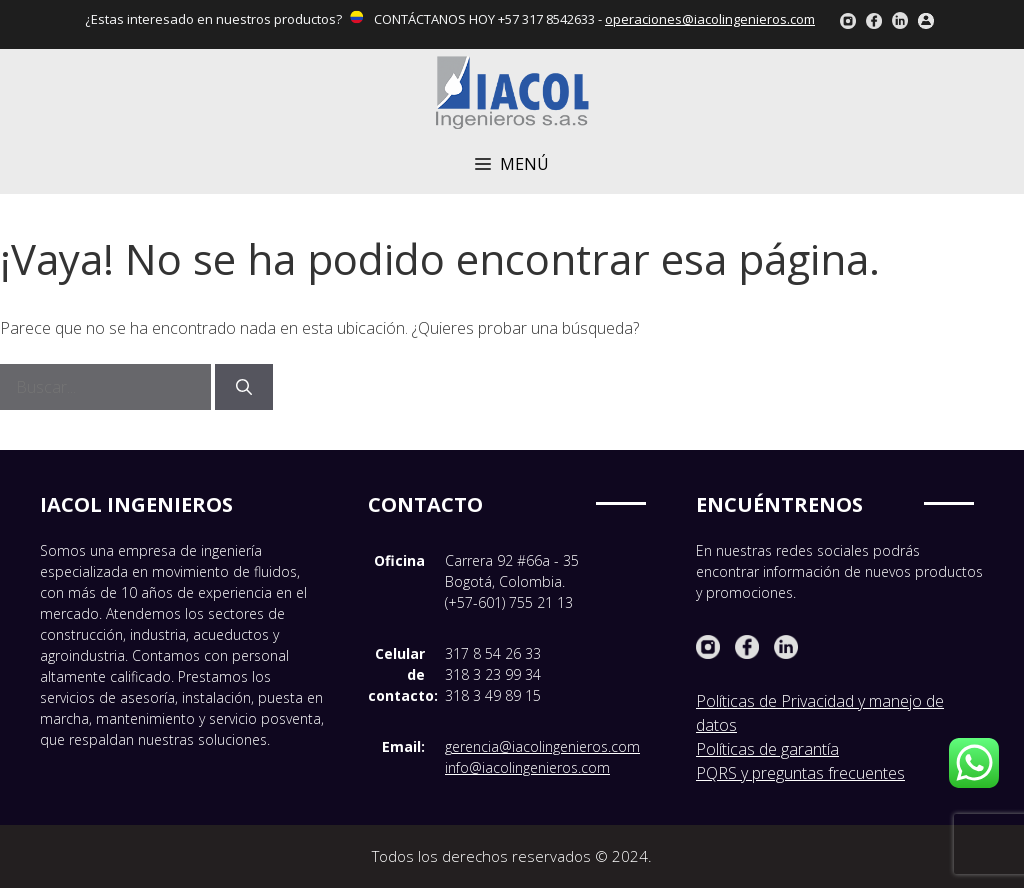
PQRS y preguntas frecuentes (800, 773)
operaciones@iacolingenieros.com (710, 19)
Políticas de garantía (767, 749)
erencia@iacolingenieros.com (546, 746)
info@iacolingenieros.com (527, 767)
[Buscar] (244, 387)
